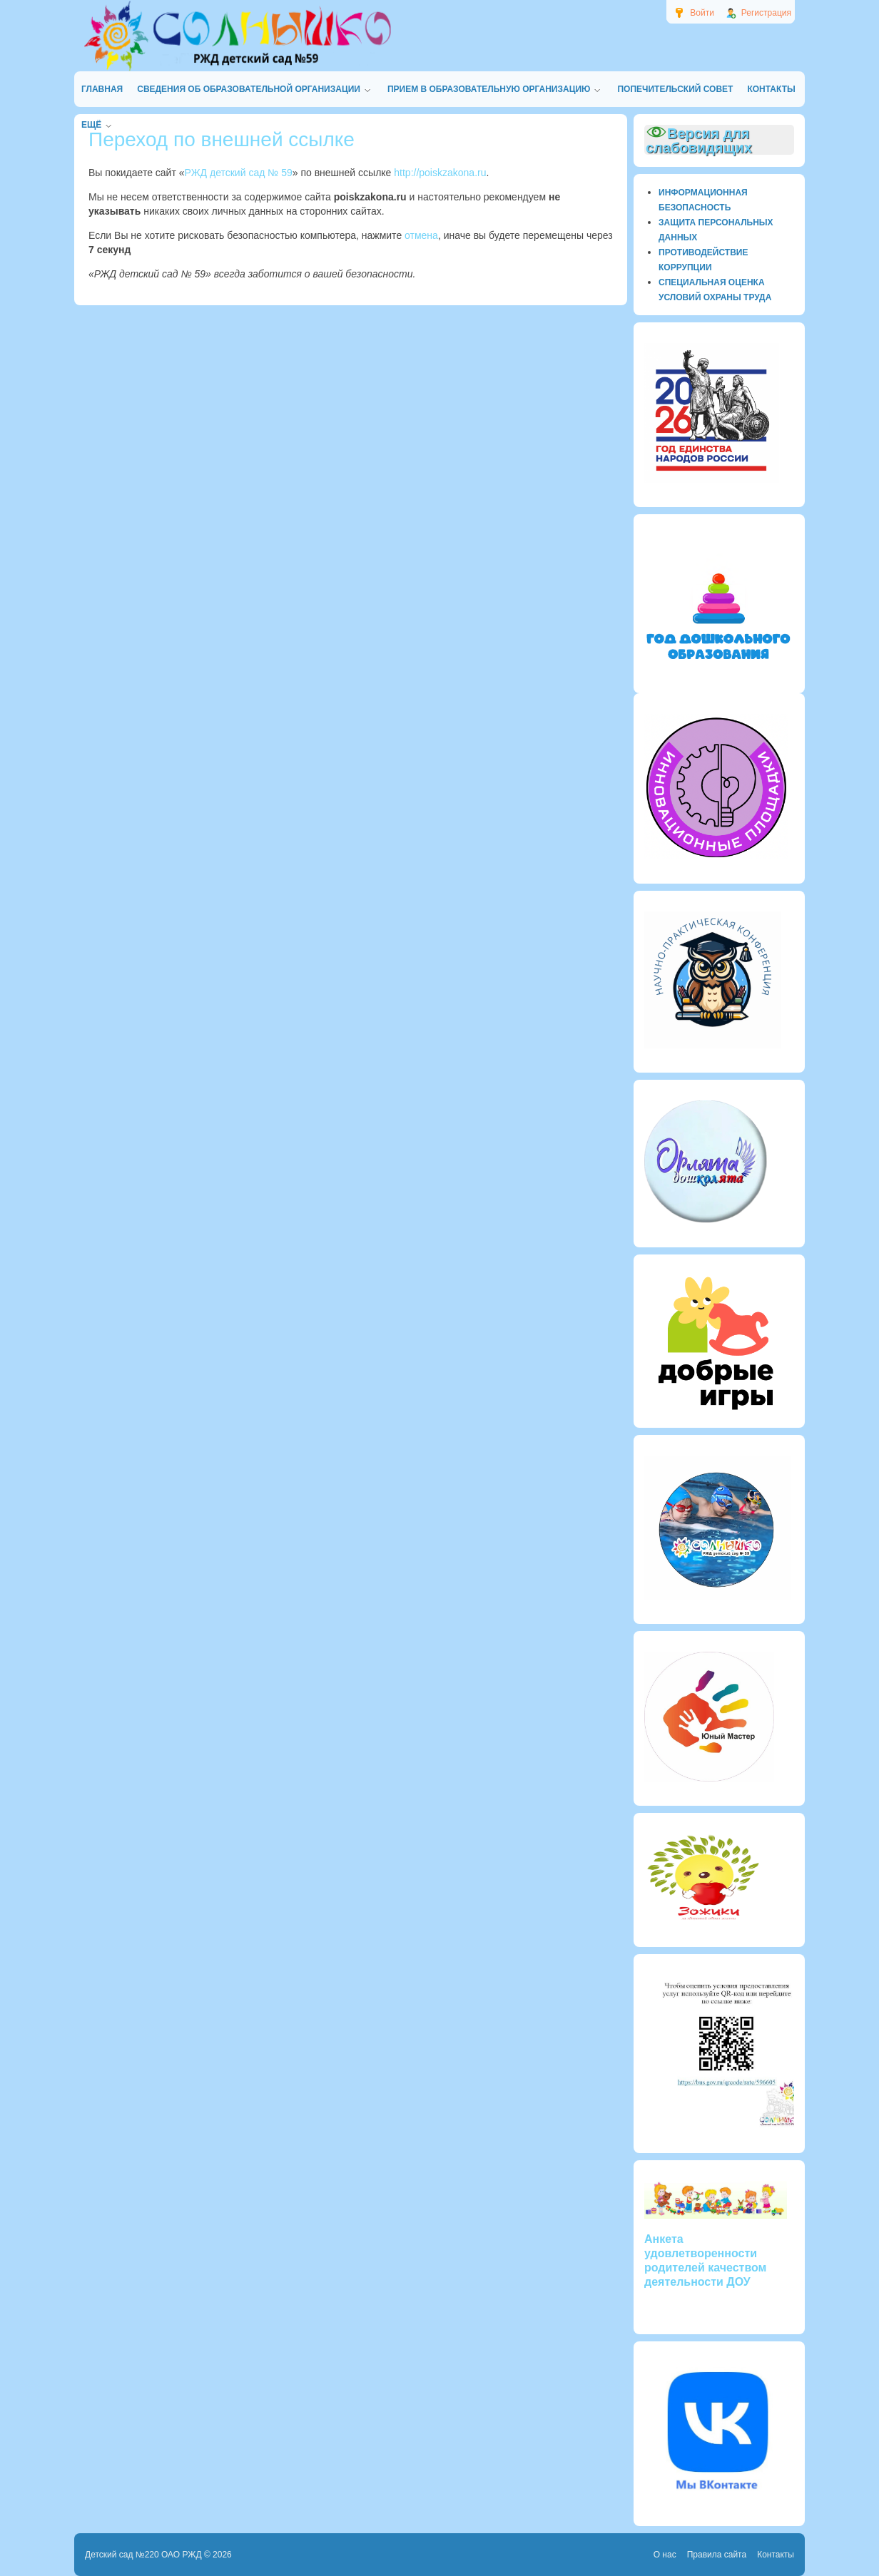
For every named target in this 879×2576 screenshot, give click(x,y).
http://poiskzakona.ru (440, 172)
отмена (421, 235)
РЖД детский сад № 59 (239, 172)
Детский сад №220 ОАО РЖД (143, 2555)
